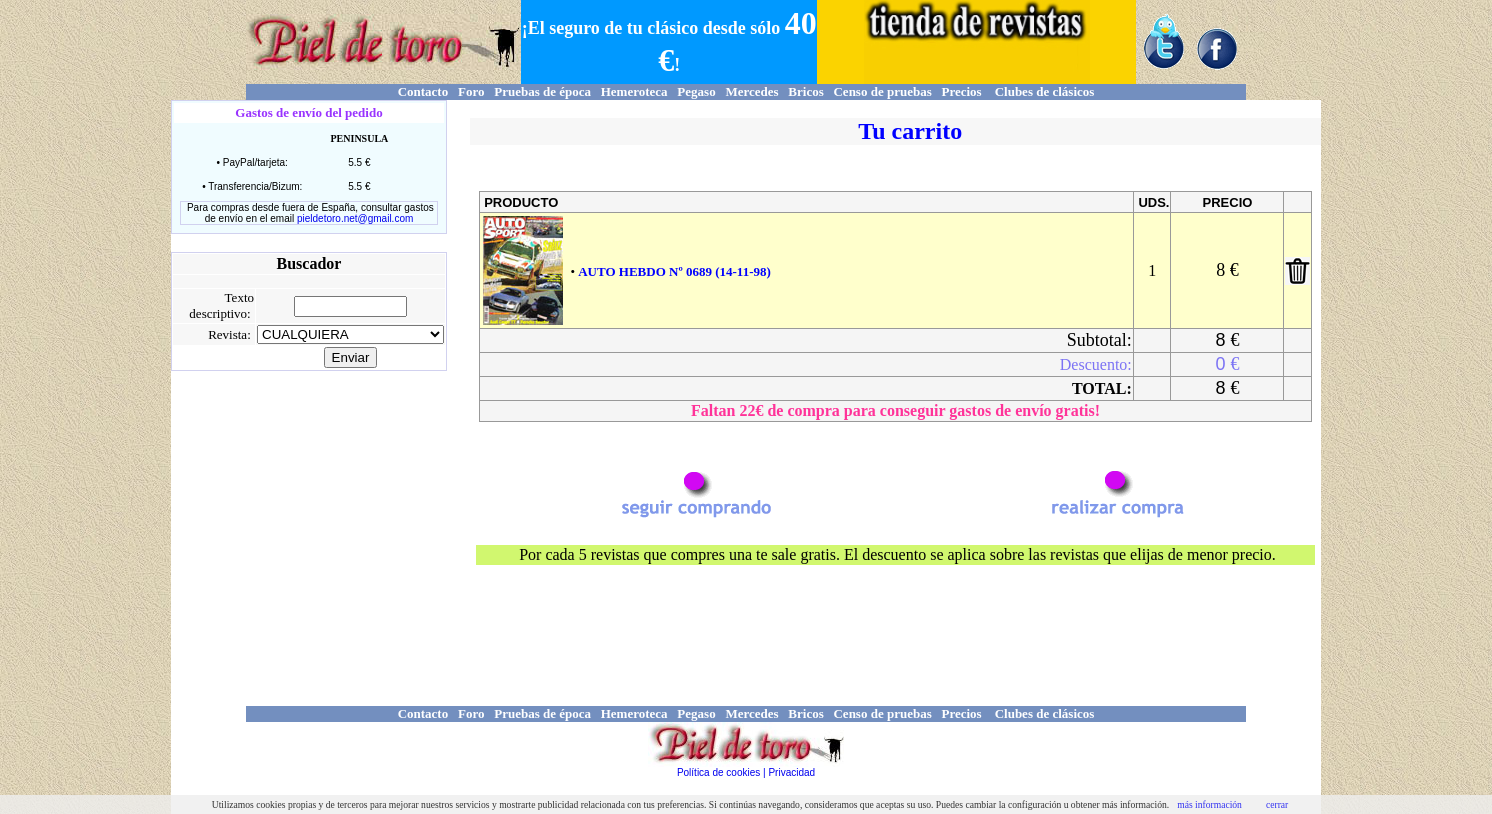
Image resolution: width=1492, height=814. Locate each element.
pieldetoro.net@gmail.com (355, 218)
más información (1209, 804)
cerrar (1277, 804)
